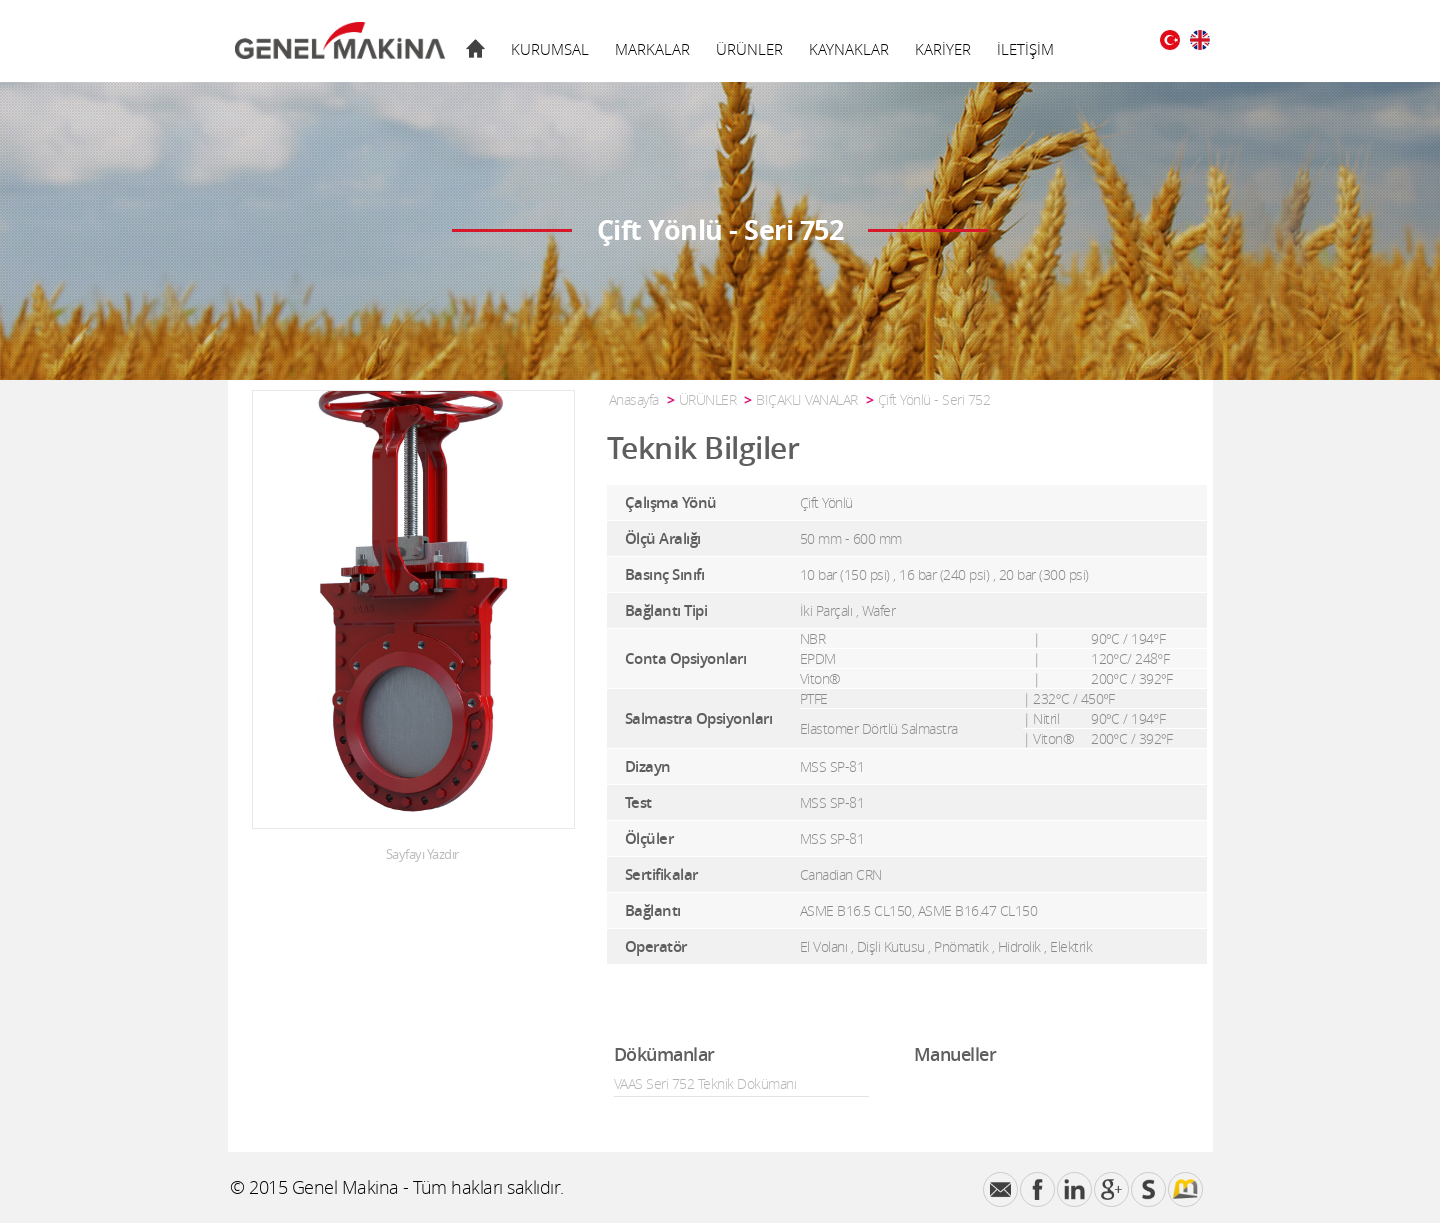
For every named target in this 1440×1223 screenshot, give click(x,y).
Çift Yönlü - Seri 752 (934, 399)
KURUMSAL (550, 49)
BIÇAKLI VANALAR (807, 399)
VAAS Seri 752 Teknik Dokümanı (705, 1083)
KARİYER (943, 49)
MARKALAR (652, 49)
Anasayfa (634, 399)
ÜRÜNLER (749, 49)
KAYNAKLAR (849, 49)
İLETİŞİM (1025, 49)
